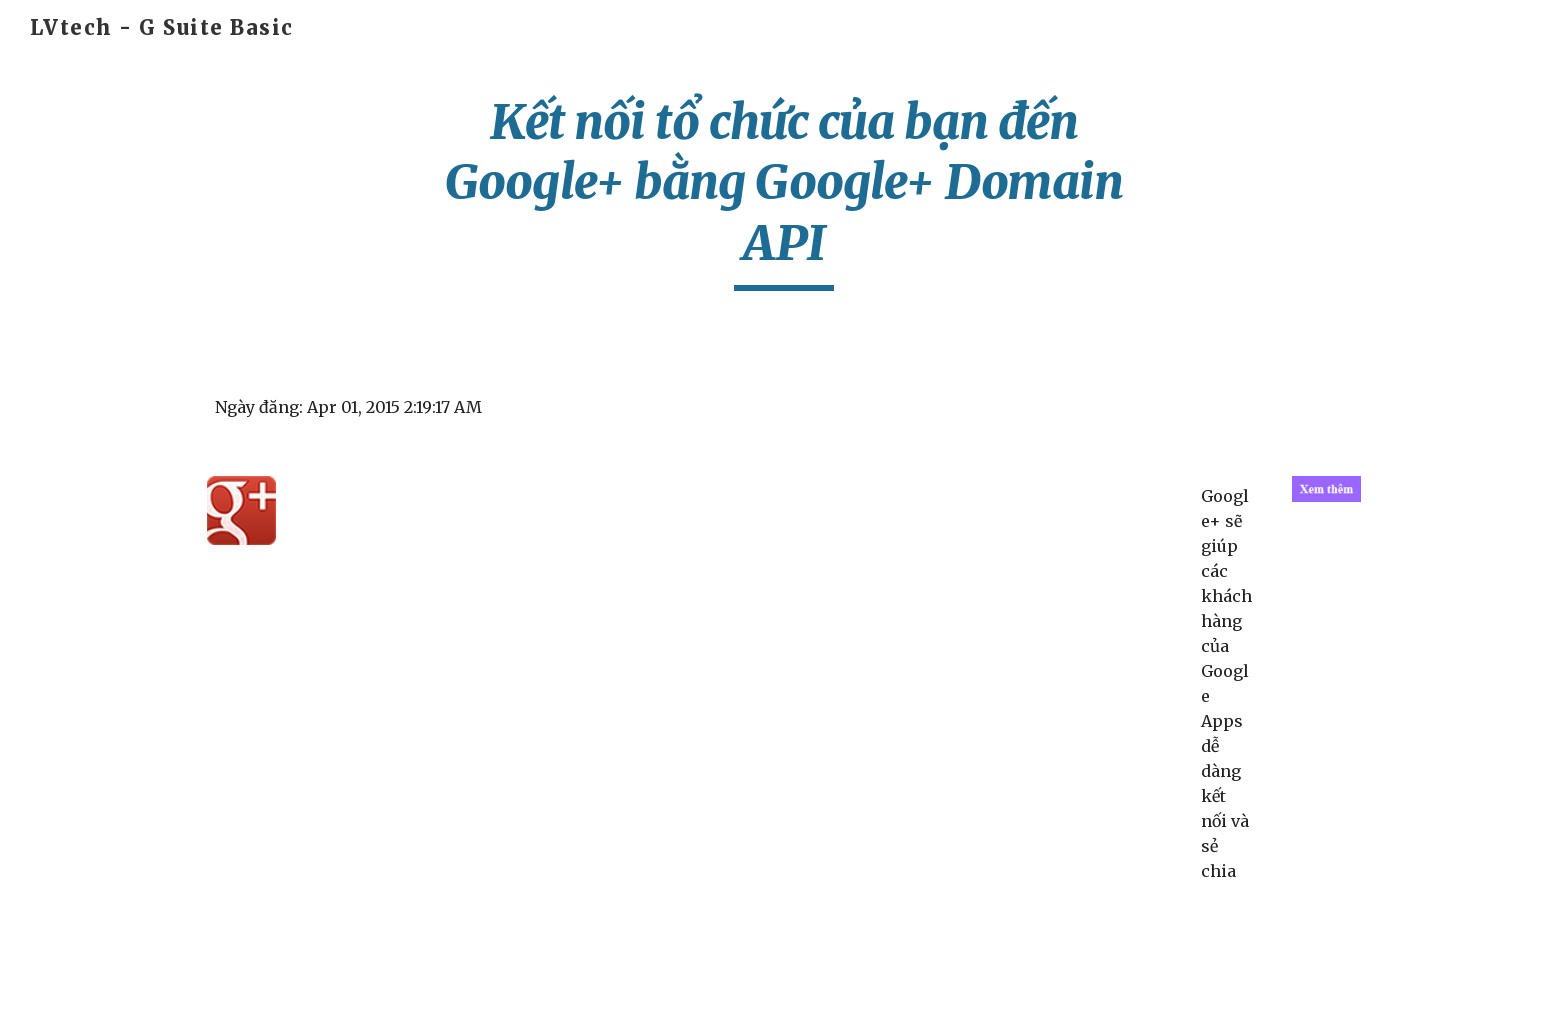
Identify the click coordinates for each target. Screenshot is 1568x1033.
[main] (784, 191)
